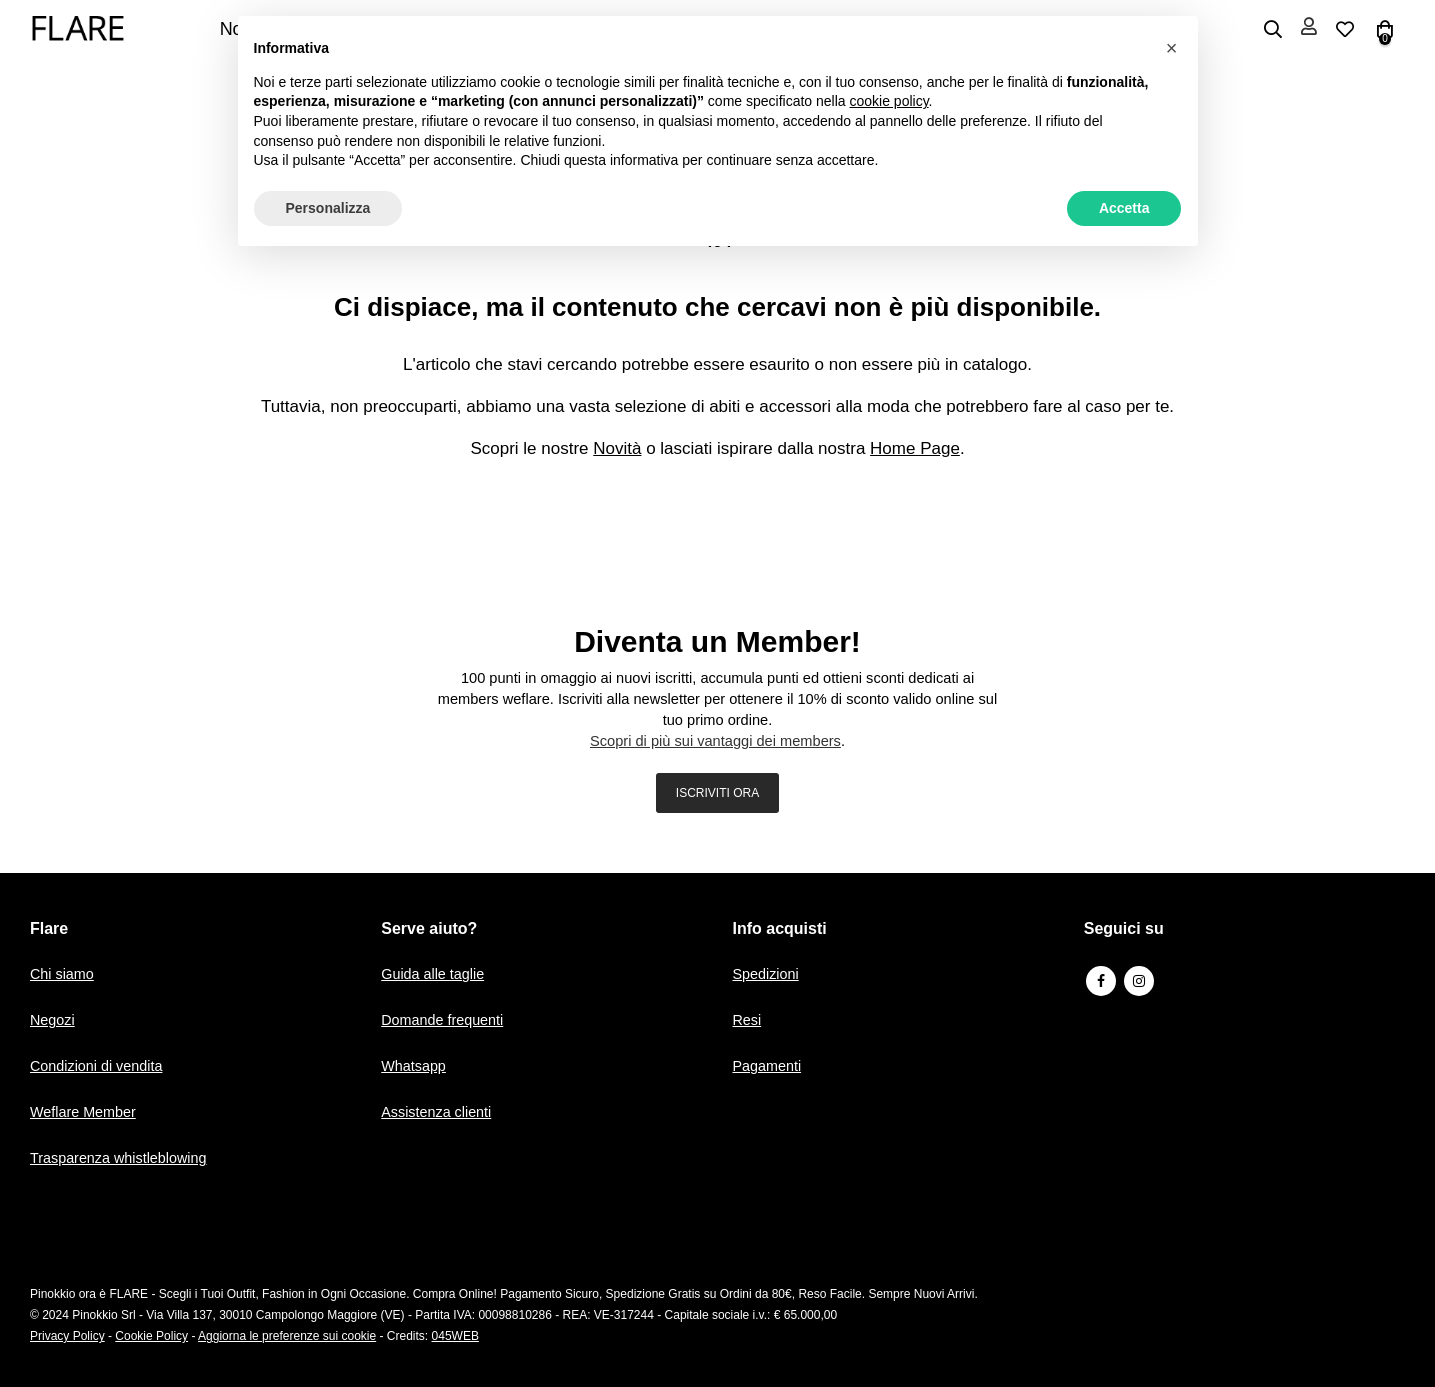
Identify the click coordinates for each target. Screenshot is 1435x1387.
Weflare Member (85, 1111)
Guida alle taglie (435, 973)
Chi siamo (63, 973)
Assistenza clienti (438, 1111)
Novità (617, 448)
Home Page (915, 448)
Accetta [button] (1124, 208)
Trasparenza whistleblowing (122, 1157)
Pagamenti (769, 1065)
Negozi (53, 1019)
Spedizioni (767, 973)
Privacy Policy (67, 1336)
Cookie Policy (151, 1336)
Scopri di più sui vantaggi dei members (716, 741)
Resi (748, 1019)
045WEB (455, 1336)
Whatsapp (415, 1065)
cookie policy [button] (888, 101)
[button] (1172, 48)
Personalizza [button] (328, 208)
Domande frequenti (445, 1019)
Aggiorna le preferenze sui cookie (287, 1336)
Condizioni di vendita (99, 1065)
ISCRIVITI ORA (717, 793)
